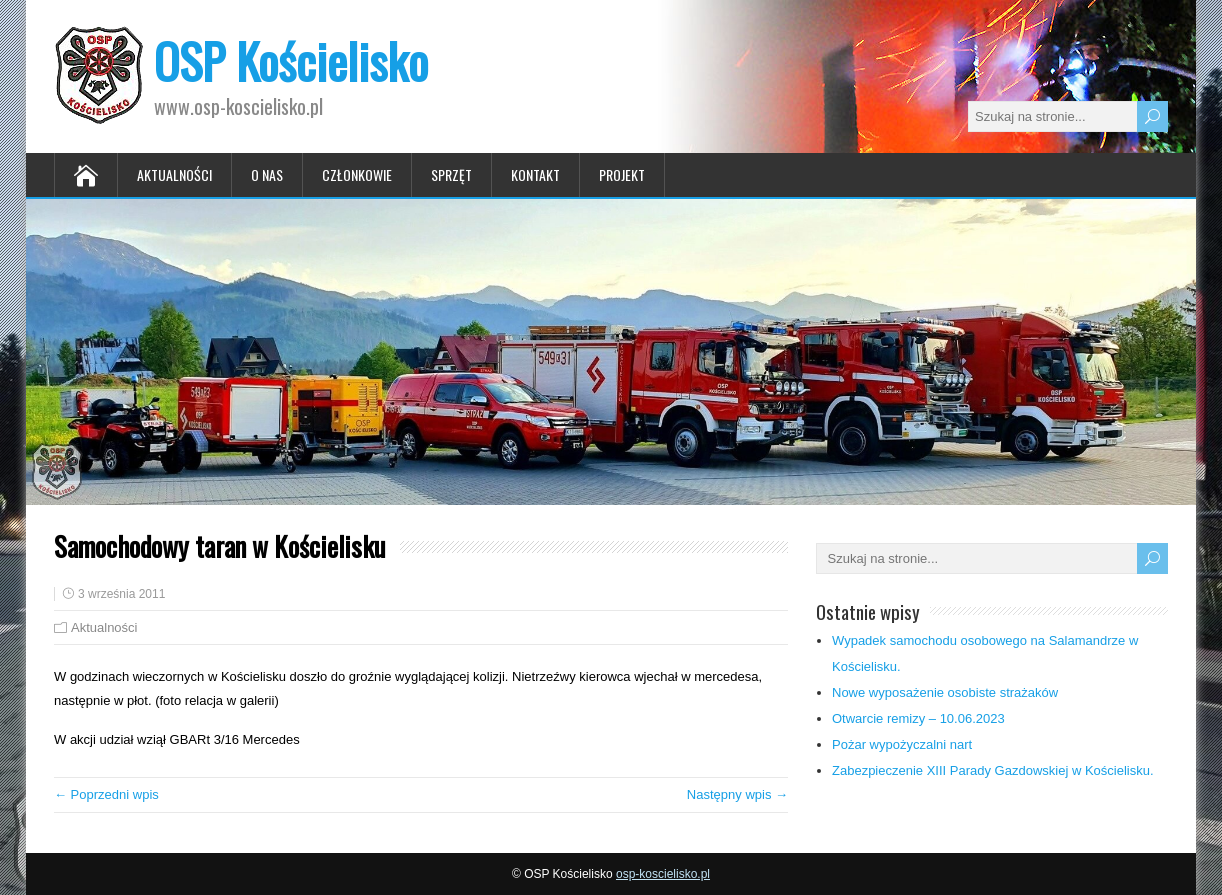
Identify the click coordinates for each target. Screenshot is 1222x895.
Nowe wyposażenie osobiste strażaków (945, 692)
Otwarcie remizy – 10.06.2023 (918, 718)
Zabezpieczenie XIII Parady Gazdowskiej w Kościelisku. (993, 770)
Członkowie (357, 174)
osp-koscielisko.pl (663, 874)
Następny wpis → (737, 794)
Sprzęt (451, 174)
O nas (267, 174)
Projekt (622, 174)
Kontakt (535, 174)
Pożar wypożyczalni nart (902, 744)
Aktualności (174, 174)
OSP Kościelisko (291, 60)
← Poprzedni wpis (106, 794)
